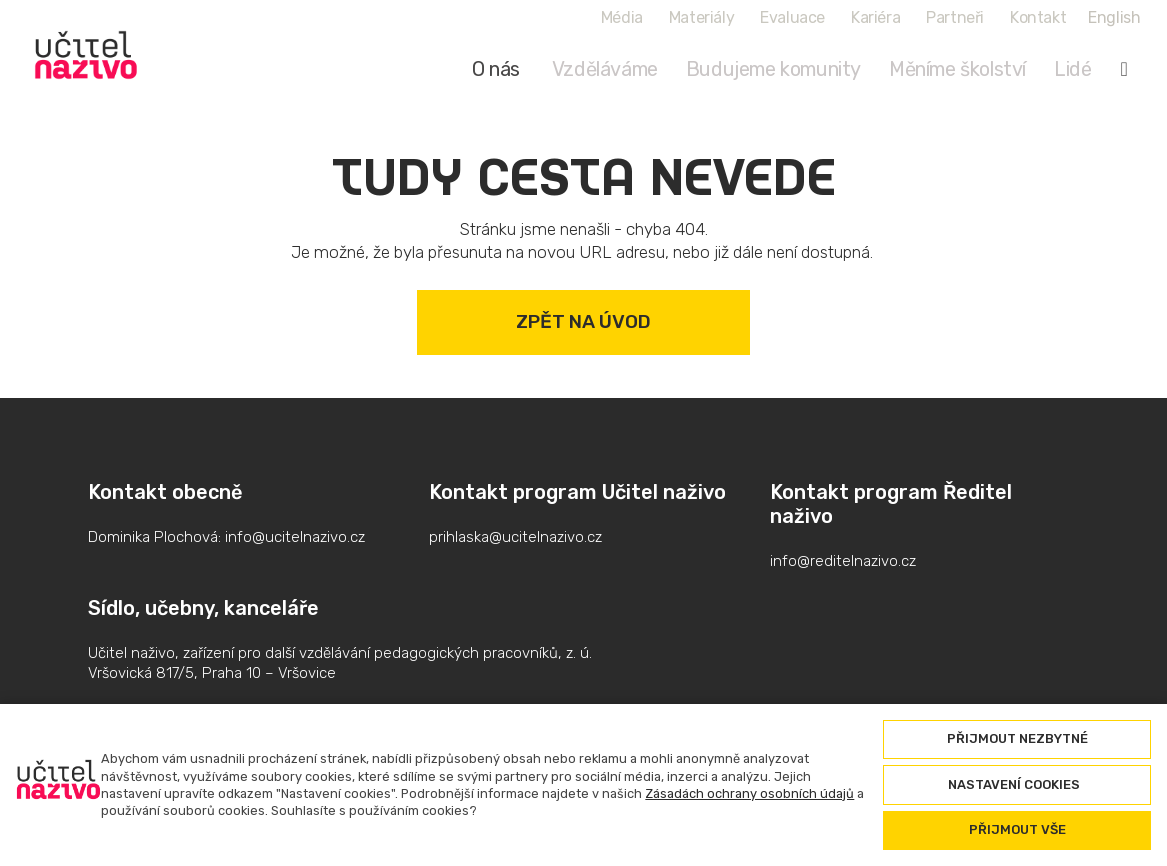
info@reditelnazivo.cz (843, 561)
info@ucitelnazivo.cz (295, 537)
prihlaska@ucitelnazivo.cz (515, 537)
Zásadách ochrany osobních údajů (749, 793)
